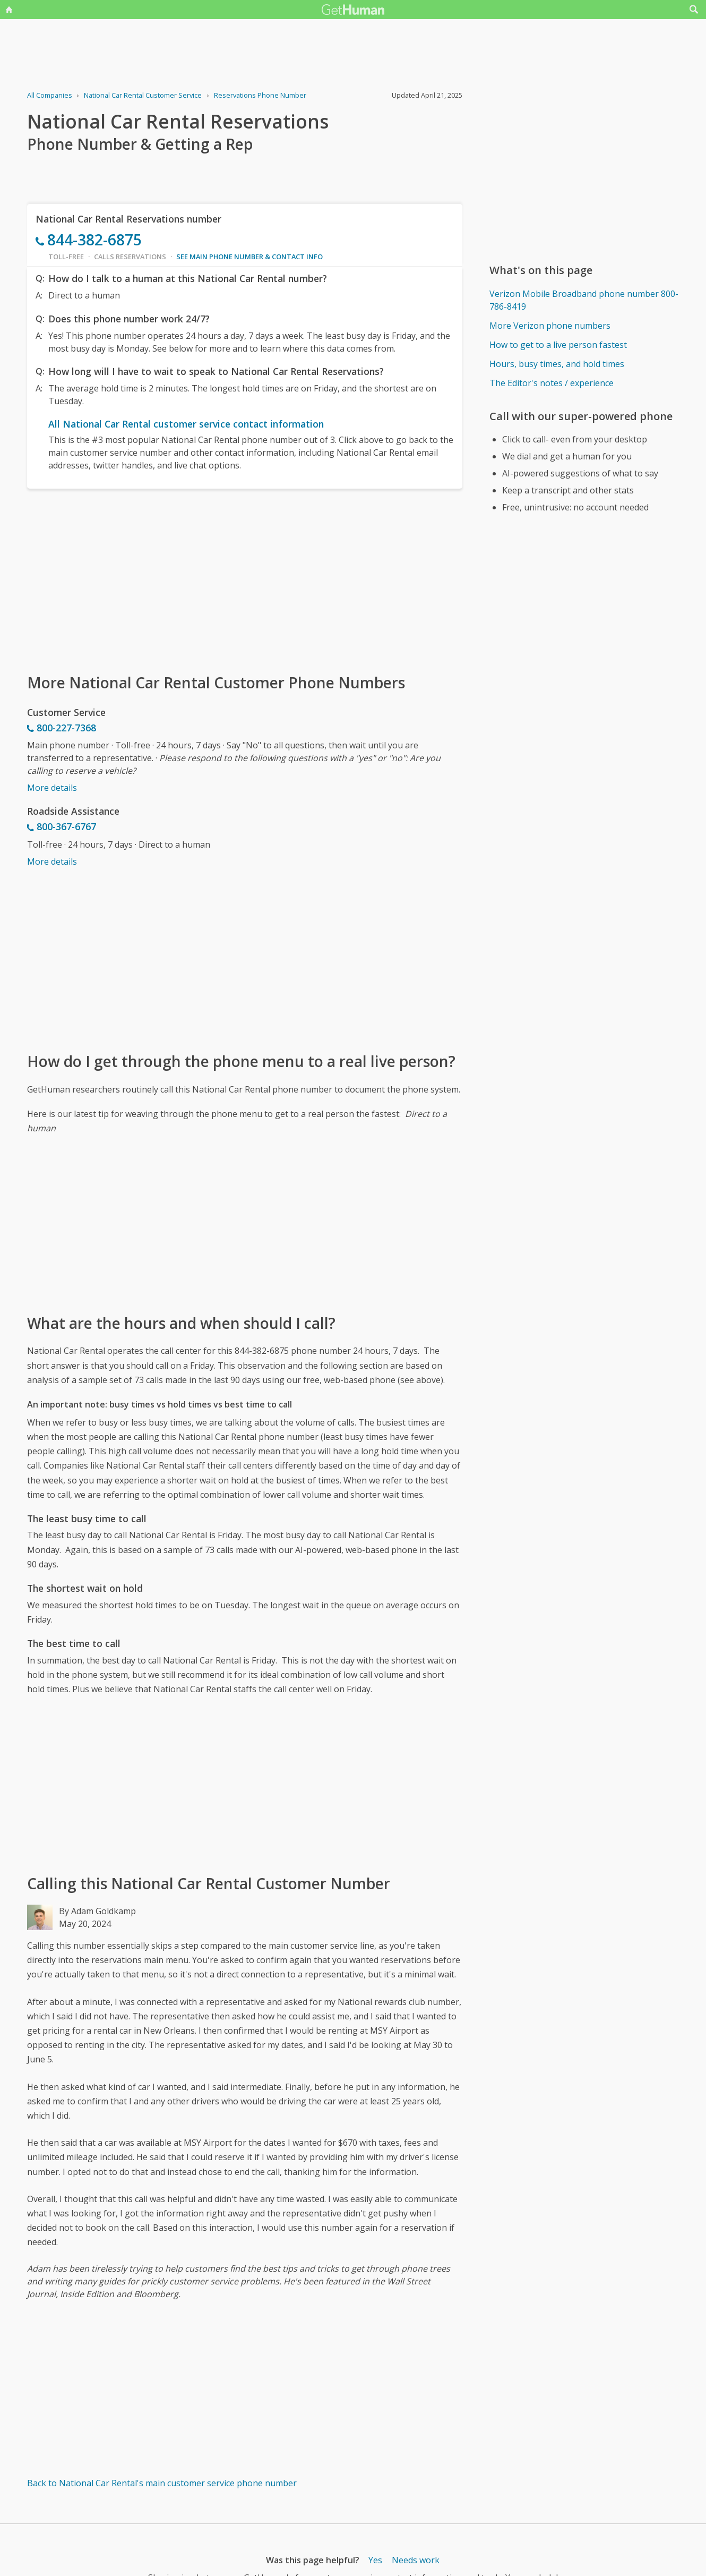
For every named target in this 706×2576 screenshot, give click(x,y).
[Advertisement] (245, 580)
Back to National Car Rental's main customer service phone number (162, 2483)
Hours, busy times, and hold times (556, 364)
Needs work (416, 2560)
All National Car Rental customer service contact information (186, 423)
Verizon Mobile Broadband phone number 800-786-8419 (583, 300)
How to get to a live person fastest (558, 345)
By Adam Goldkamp (97, 1911)
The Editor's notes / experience (551, 383)
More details (52, 788)
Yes (375, 2560)
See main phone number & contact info (249, 256)
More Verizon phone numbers (549, 325)
